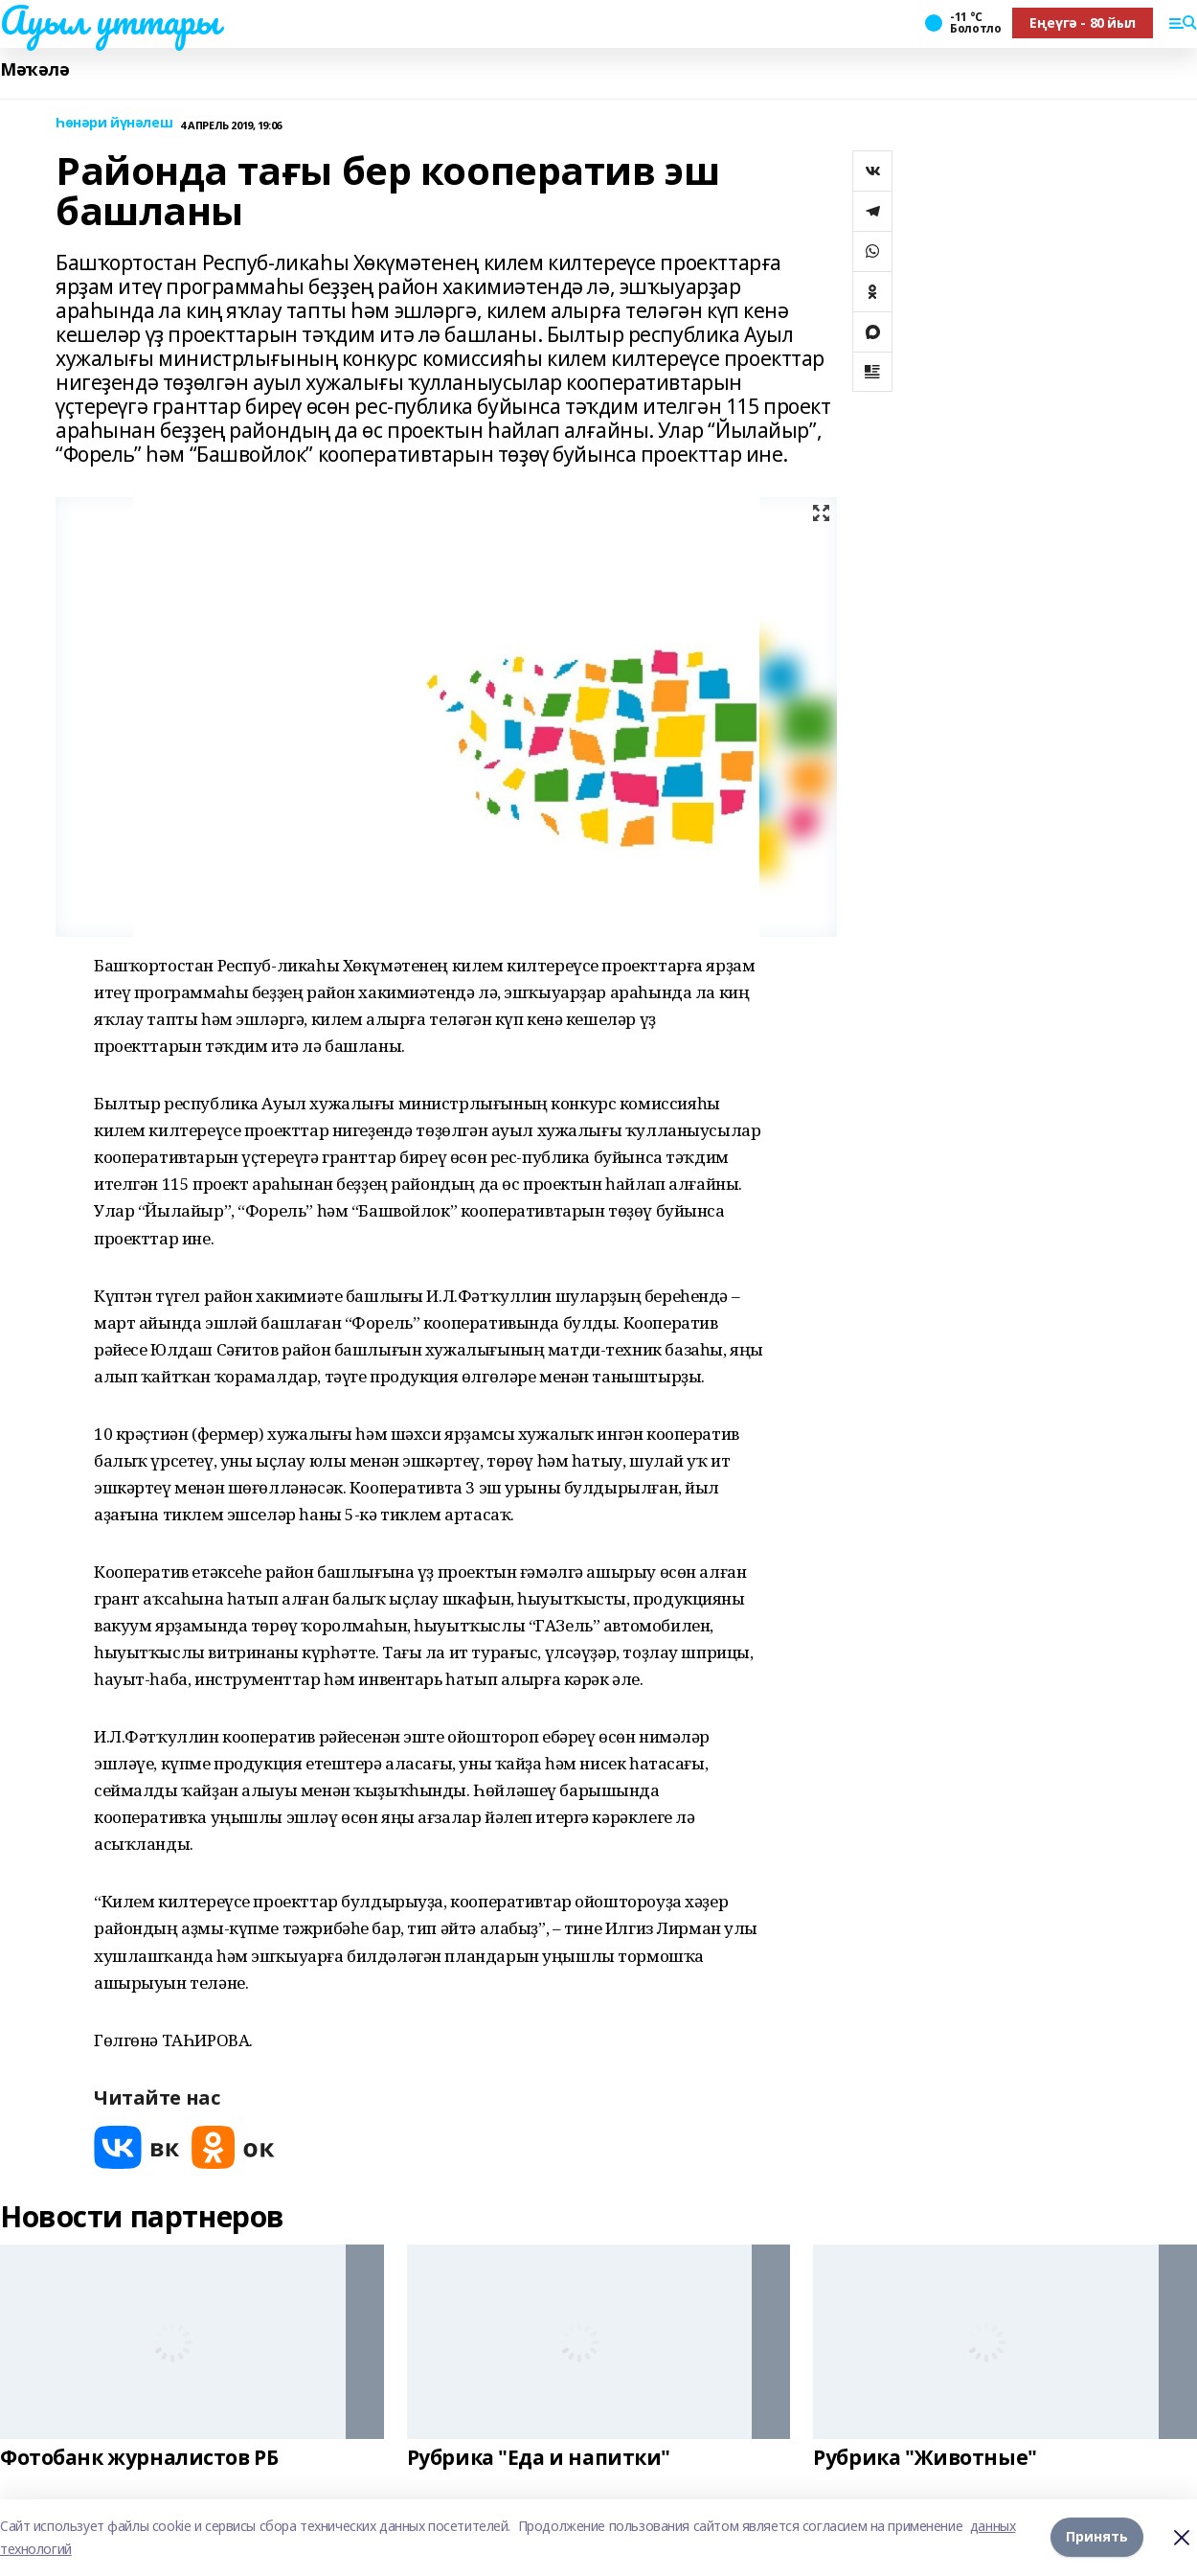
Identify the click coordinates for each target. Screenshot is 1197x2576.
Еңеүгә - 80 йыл (1082, 22)
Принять (1097, 2537)
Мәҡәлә (34, 69)
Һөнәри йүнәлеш (114, 123)
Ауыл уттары (109, 20)
